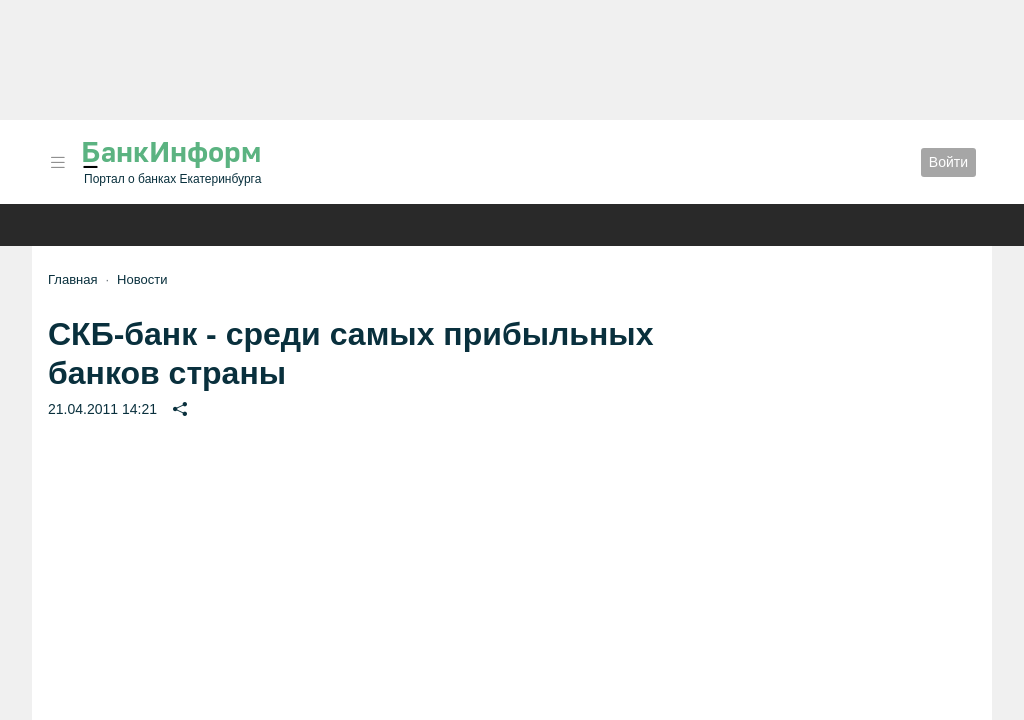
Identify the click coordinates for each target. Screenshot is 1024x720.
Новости (142, 279)
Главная (72, 279)
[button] (58, 162)
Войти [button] (948, 162)
